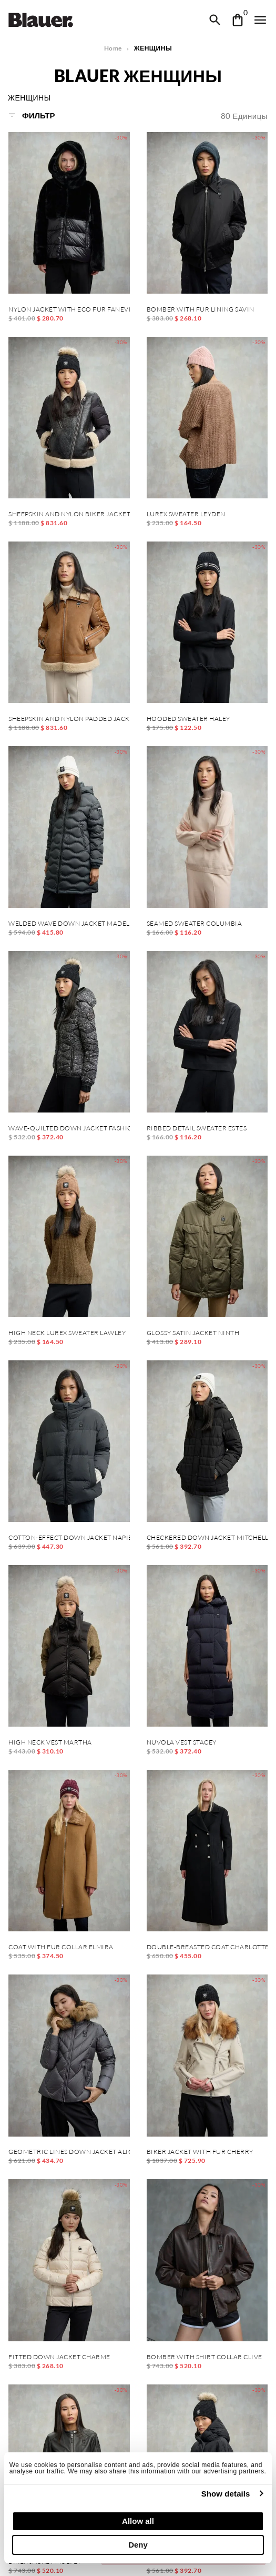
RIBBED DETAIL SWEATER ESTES (197, 1128)
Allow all (138, 2521)
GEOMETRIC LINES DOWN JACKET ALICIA (69, 2152)
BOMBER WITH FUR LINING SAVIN (200, 309)
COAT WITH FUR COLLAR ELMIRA (61, 1947)
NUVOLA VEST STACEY (182, 1742)
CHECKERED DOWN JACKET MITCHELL (207, 1538)
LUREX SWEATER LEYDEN (186, 514)
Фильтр (31, 115)
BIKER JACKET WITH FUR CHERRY (200, 2152)
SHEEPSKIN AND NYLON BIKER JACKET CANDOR (69, 514)
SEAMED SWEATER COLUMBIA (194, 923)
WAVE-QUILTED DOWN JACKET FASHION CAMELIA (69, 1128)
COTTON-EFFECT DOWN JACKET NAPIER (69, 1538)
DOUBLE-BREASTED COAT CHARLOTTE (207, 1947)
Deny (138, 2544)
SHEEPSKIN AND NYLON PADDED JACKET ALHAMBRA (69, 719)
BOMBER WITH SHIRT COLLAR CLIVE (204, 2357)
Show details (225, 2493)
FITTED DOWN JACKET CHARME (59, 2357)
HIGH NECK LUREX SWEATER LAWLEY (67, 1333)
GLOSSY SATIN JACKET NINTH (193, 1333)
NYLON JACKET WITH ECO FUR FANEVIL (69, 309)
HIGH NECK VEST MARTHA (50, 1742)
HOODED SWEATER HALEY (188, 719)
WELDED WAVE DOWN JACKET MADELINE (69, 923)
